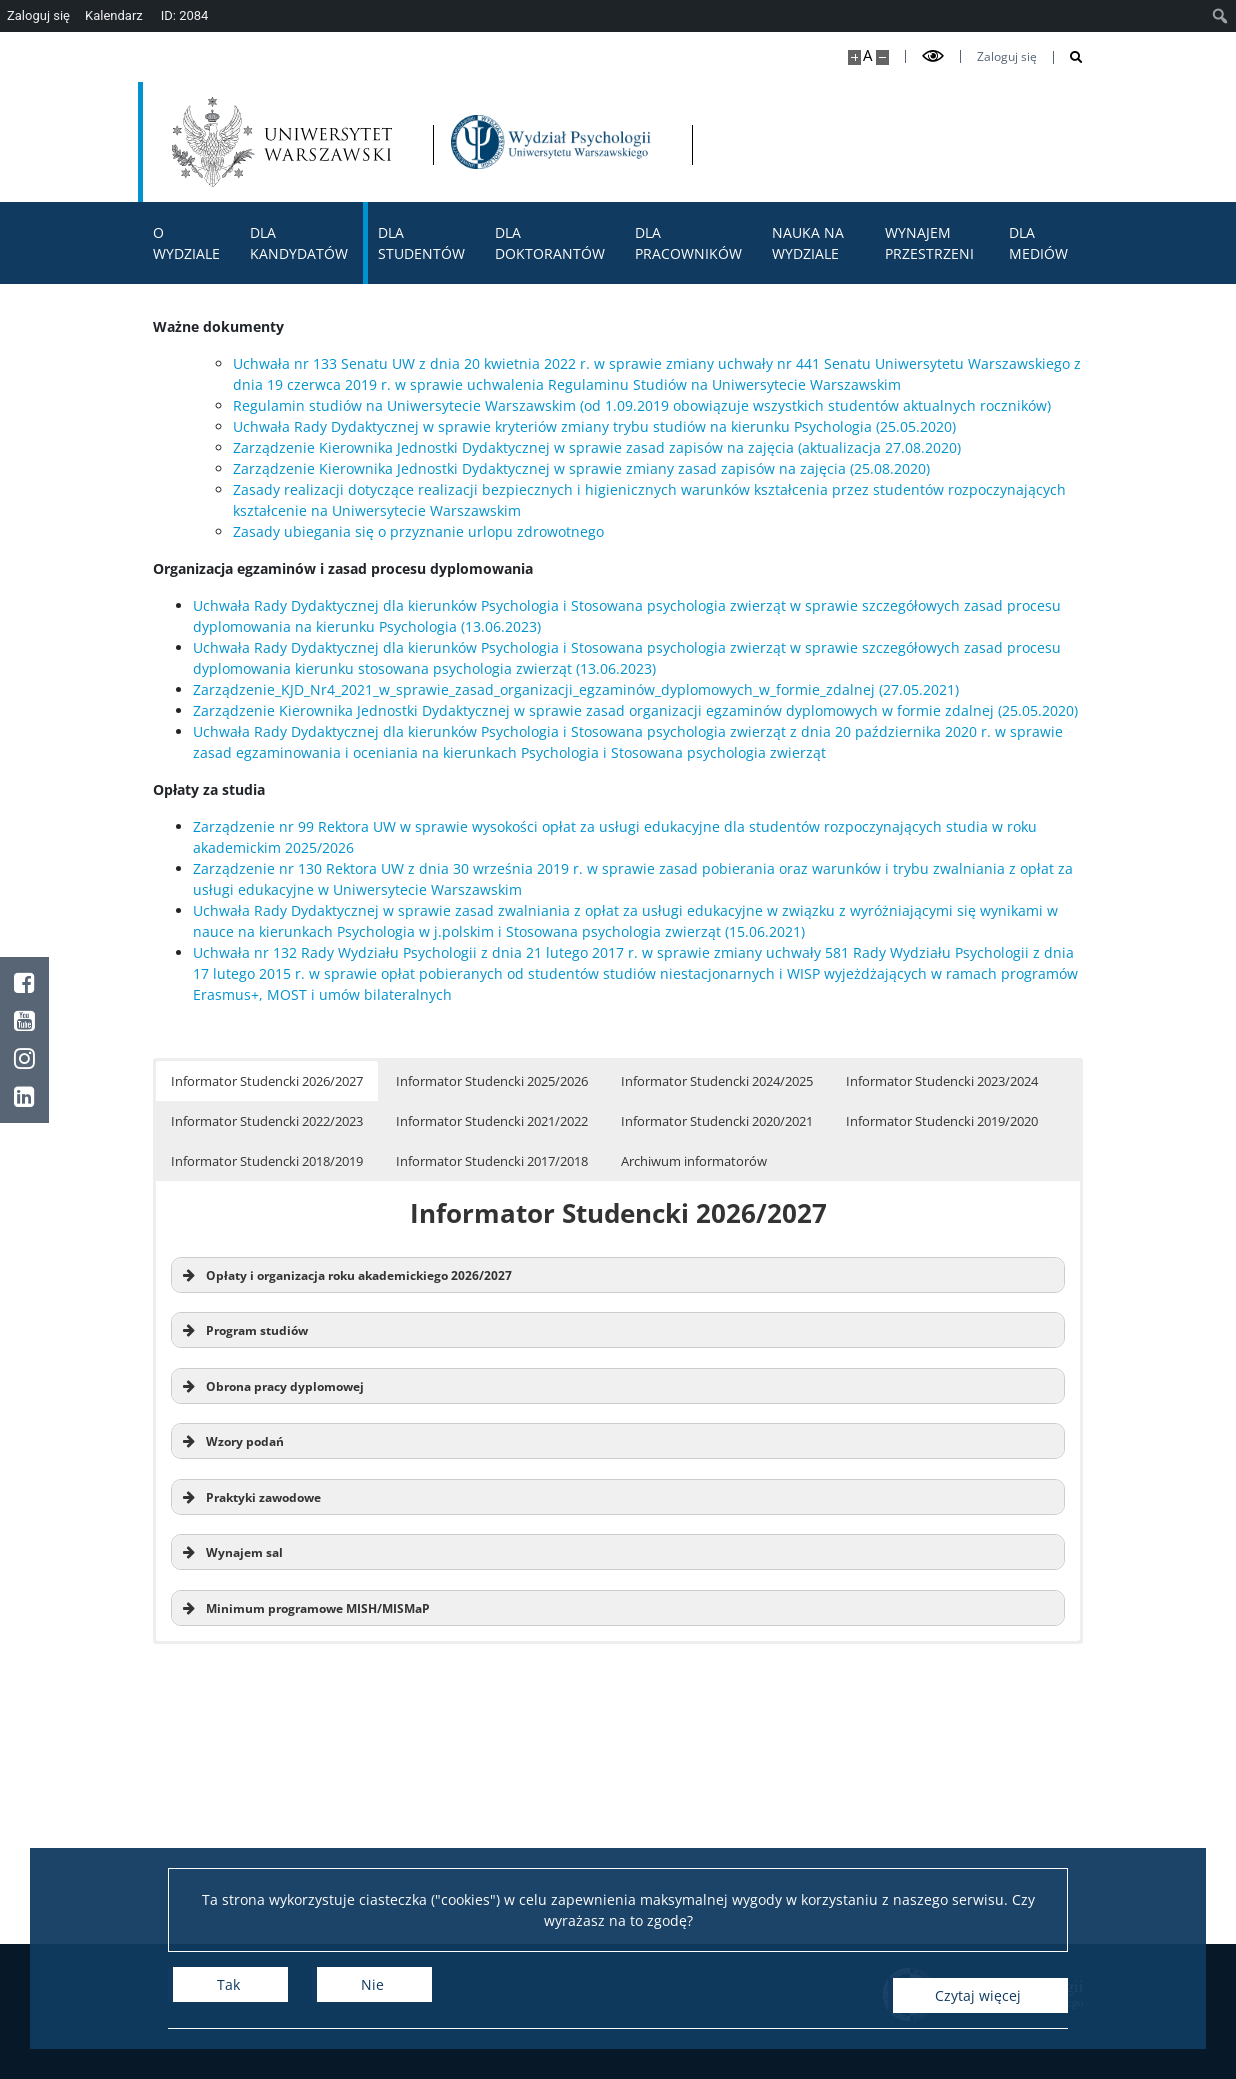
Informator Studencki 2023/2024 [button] (942, 1081)
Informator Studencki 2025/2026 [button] (492, 1081)
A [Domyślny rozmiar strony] (867, 55)
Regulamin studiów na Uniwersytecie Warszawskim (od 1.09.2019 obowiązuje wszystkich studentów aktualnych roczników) (642, 405)
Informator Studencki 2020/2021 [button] (717, 1121)
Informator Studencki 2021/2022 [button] (492, 1121)
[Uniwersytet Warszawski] (288, 142)
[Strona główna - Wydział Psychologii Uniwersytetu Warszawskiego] (579, 142)
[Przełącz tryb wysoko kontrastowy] (933, 56)
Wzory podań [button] (231, 1441)
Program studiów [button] (243, 1330)
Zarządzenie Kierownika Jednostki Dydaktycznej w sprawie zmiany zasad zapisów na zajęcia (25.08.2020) (581, 468)
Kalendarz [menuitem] (114, 15)
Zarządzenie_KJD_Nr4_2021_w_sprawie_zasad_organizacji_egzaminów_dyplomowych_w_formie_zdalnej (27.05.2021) (576, 689)
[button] (618, 1497)
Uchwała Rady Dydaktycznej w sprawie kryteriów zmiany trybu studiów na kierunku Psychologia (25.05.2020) (594, 426)
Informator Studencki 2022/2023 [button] (267, 1121)
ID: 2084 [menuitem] (185, 15)
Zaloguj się (1007, 57)
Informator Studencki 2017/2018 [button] (492, 1161)
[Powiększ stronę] (854, 57)
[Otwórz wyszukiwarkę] (1068, 57)
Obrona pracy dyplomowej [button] (271, 1386)
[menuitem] (1220, 16)
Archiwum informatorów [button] (694, 1161)
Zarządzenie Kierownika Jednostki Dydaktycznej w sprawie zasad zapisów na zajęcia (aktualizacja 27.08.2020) (597, 447)
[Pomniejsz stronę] (882, 57)
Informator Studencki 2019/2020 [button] (942, 1121)
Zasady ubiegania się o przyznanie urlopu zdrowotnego (418, 531)
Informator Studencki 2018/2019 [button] (267, 1161)
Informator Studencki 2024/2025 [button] (717, 1081)
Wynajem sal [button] (231, 1552)
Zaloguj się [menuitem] (38, 15)
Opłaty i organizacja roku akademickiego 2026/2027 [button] (345, 1275)
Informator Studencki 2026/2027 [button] (267, 1081)
